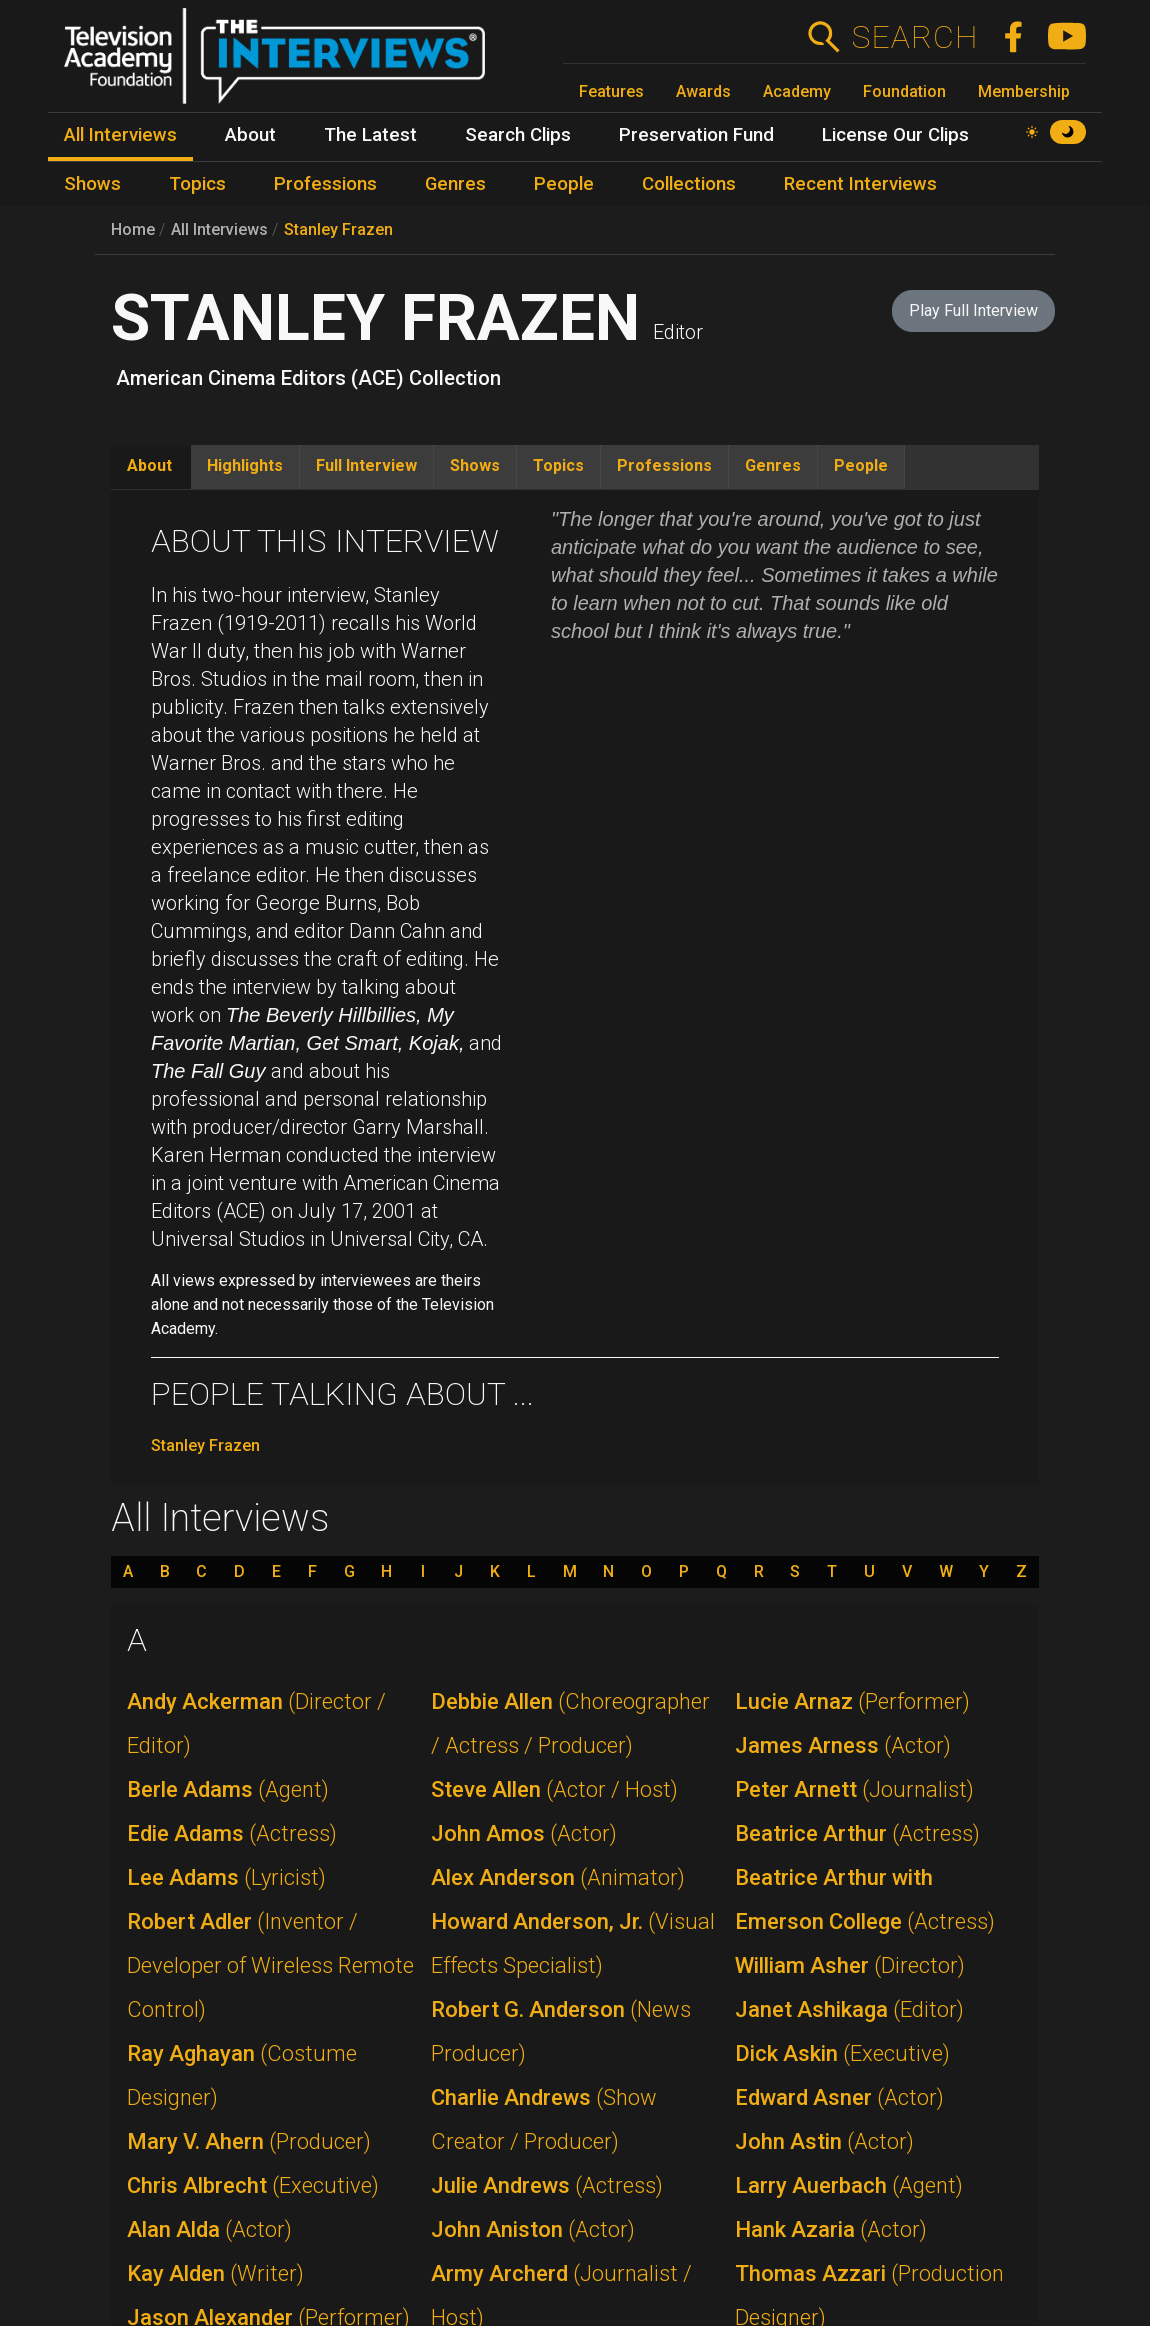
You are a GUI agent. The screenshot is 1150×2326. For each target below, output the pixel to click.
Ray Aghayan (242, 2075)
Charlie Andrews (544, 2119)
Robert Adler (270, 1965)
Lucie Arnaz (852, 1701)
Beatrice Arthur (857, 1833)
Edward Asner (839, 2097)
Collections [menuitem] (689, 184)
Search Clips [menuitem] (518, 135)
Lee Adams (226, 1877)
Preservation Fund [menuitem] (696, 135)
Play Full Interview (973, 310)
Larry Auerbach (849, 2185)
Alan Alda (209, 2229)
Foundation (904, 91)
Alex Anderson (558, 1877)
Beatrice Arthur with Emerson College (865, 1899)
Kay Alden (215, 2273)
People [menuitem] (564, 184)
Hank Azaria (831, 2229)
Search (914, 37)
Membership (1024, 91)
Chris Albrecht (253, 2185)
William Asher (850, 1965)
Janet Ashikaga (849, 2009)
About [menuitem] (250, 135)
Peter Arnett (854, 1789)
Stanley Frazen (338, 229)
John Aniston (533, 2229)
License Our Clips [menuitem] (895, 135)
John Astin (824, 2141)
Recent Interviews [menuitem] (860, 184)
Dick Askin (842, 2053)
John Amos (524, 1833)
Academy (797, 91)
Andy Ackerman (256, 1723)
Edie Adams (232, 1833)
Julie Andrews (547, 2185)
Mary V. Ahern (249, 2141)
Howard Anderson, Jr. (573, 1943)
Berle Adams (228, 1789)
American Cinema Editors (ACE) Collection (308, 378)
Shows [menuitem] (92, 184)
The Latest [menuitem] (370, 135)
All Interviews (219, 229)
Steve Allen (554, 1789)
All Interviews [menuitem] (120, 135)
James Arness (843, 1745)
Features (611, 91)
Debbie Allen (570, 1723)
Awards (703, 91)
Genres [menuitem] (455, 184)
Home (133, 229)
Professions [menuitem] (325, 184)
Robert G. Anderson (561, 2031)
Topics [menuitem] (197, 184)
